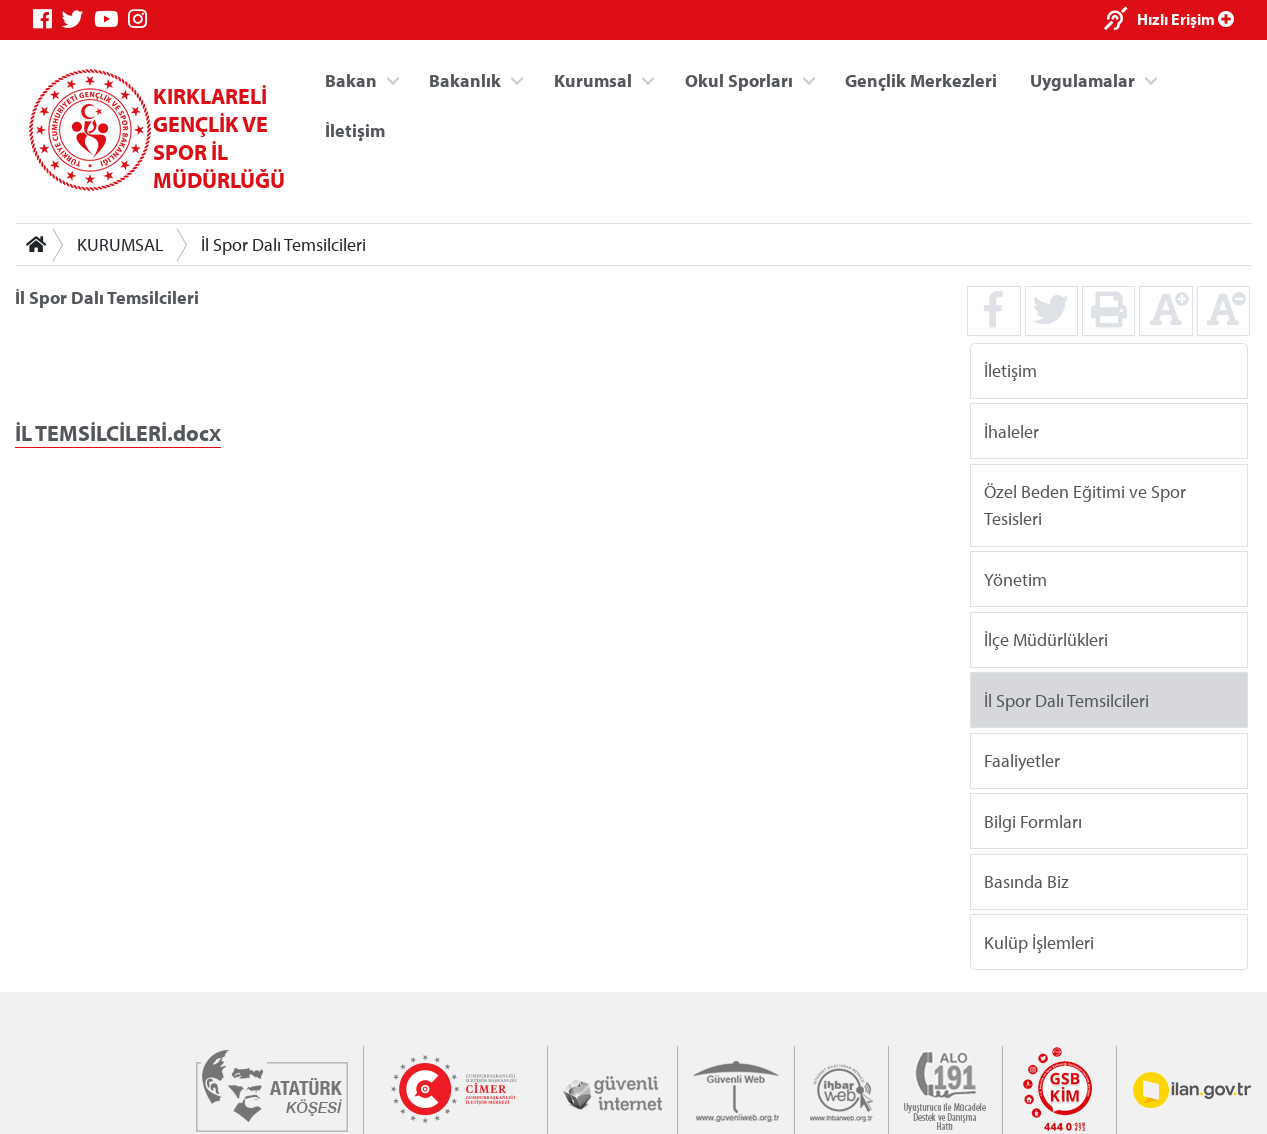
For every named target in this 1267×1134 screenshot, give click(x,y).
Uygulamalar (1082, 80)
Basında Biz (1026, 881)
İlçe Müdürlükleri (1046, 639)
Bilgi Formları (1033, 820)
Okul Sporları (739, 80)
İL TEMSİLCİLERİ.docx (118, 433)
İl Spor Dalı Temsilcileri (283, 244)
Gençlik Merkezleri (921, 80)
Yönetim (1015, 578)
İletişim (355, 130)
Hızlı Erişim (1185, 19)
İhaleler (1011, 430)
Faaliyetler (1022, 760)
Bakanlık (465, 80)
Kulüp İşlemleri (1039, 941)
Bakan (351, 80)
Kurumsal (593, 80)
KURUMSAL (120, 244)
